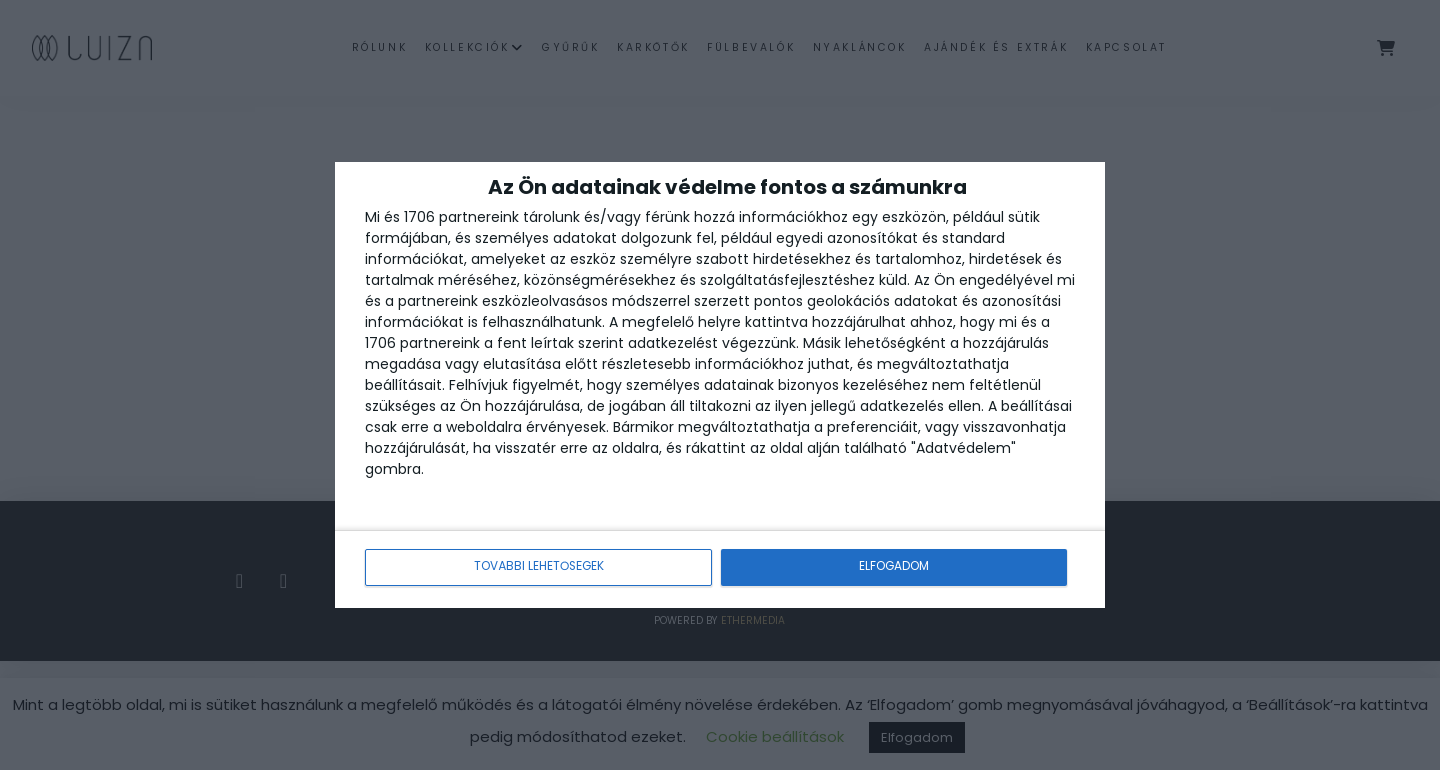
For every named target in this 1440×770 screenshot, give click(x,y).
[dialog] (720, 385)
